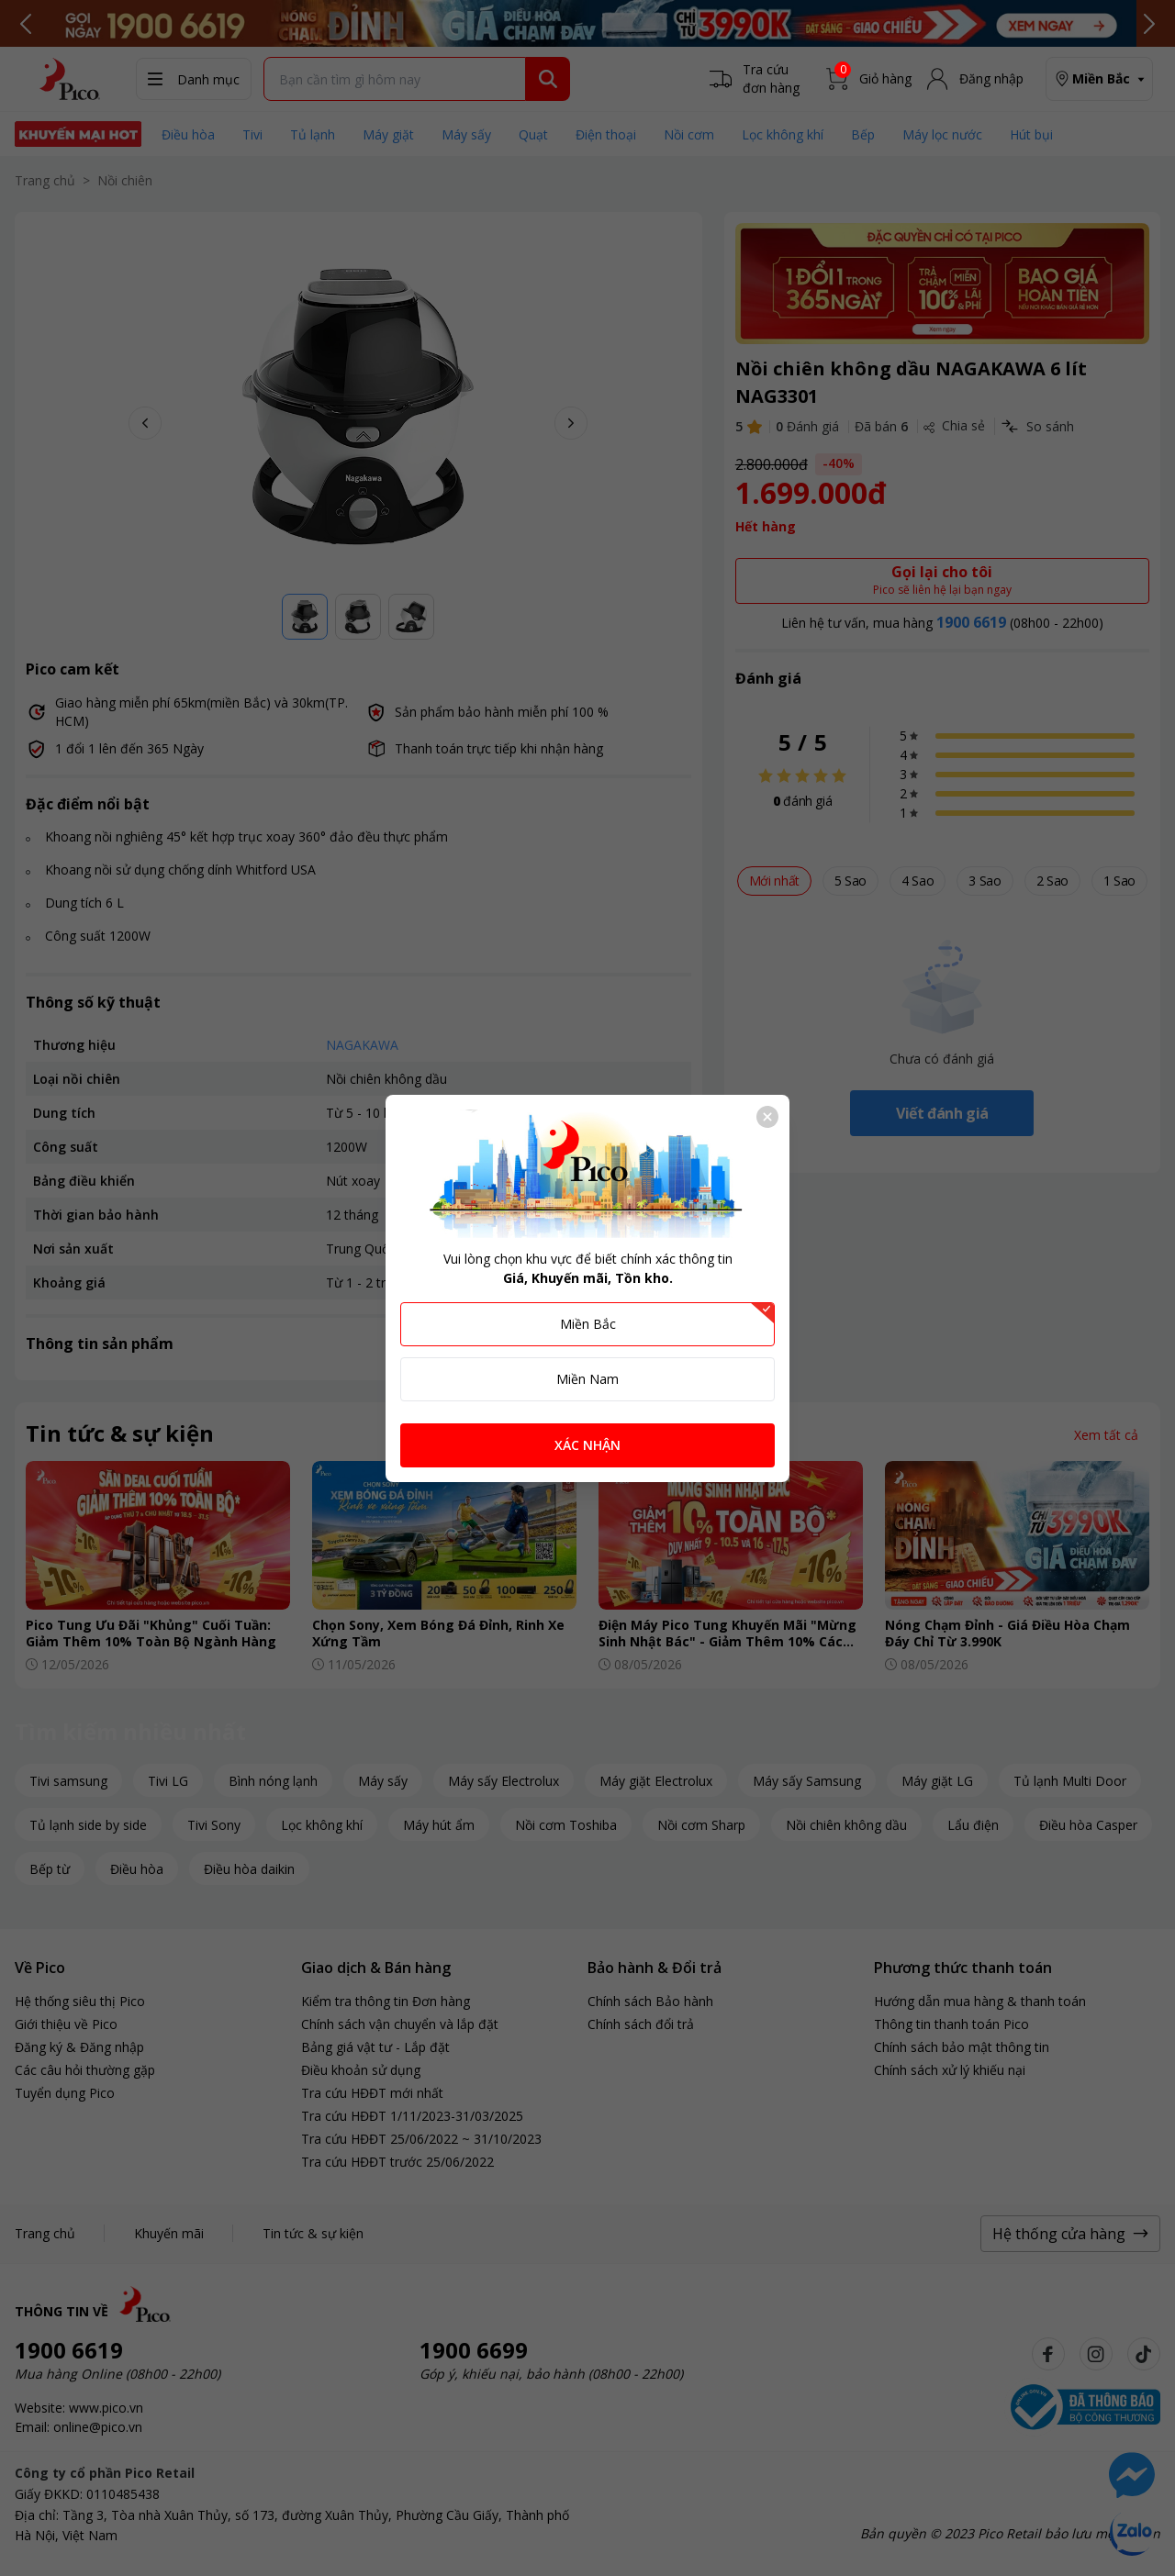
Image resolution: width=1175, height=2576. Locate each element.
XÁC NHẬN (587, 1445)
